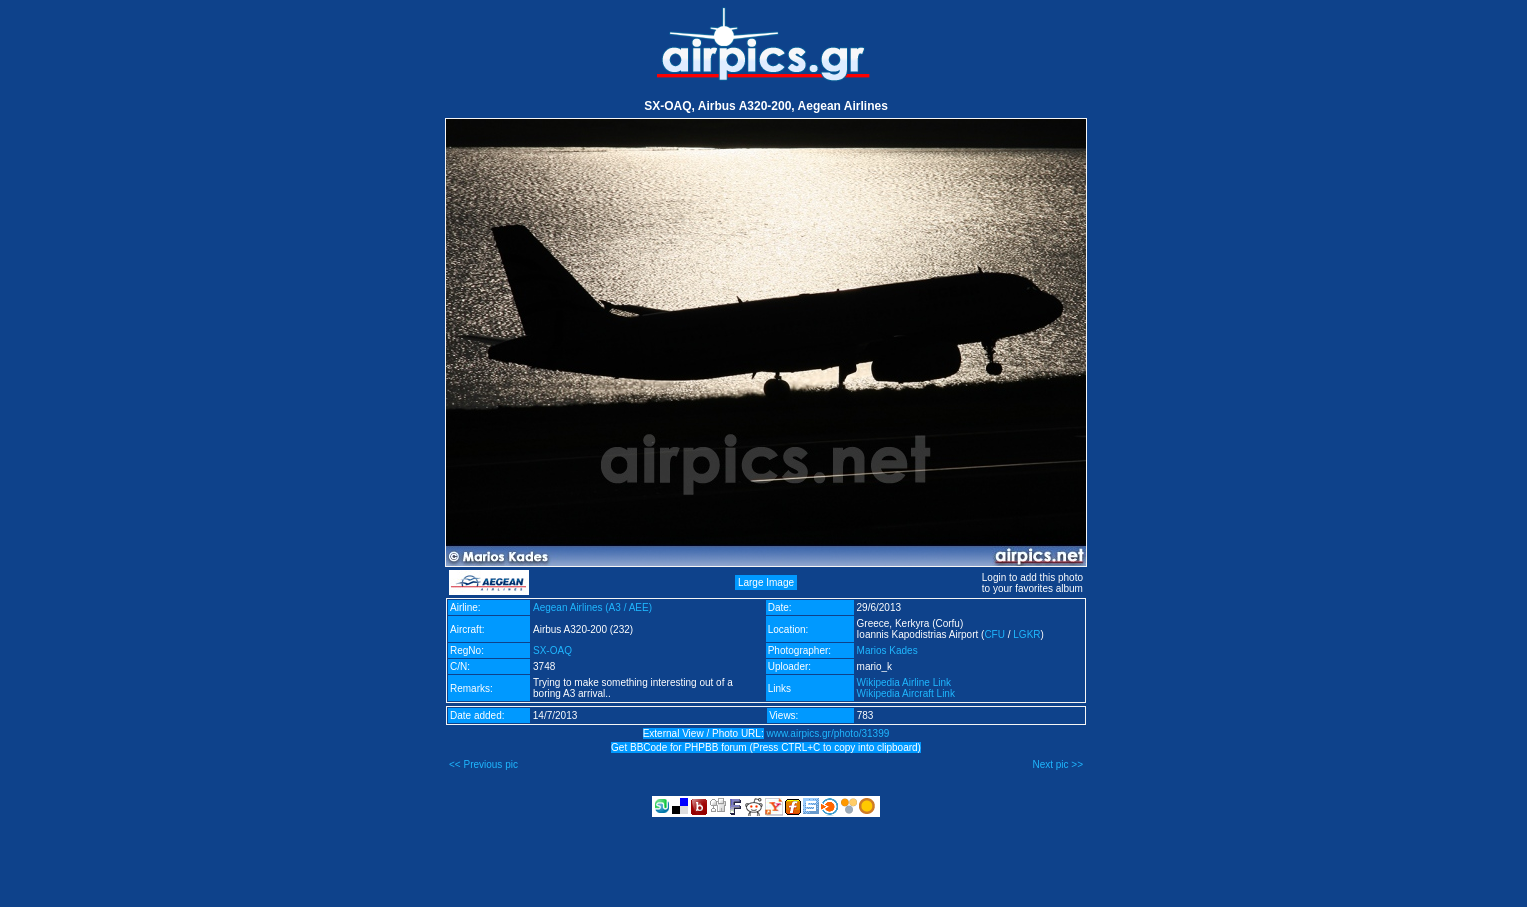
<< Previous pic (483, 764)
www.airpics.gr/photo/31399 (827, 733)
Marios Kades (887, 650)
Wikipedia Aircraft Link (906, 693)
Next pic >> (1057, 764)
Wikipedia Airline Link (904, 682)
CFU (994, 634)
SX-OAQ (552, 650)
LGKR (1026, 634)
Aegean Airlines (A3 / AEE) (592, 607)
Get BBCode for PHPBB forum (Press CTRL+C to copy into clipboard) (766, 747)
